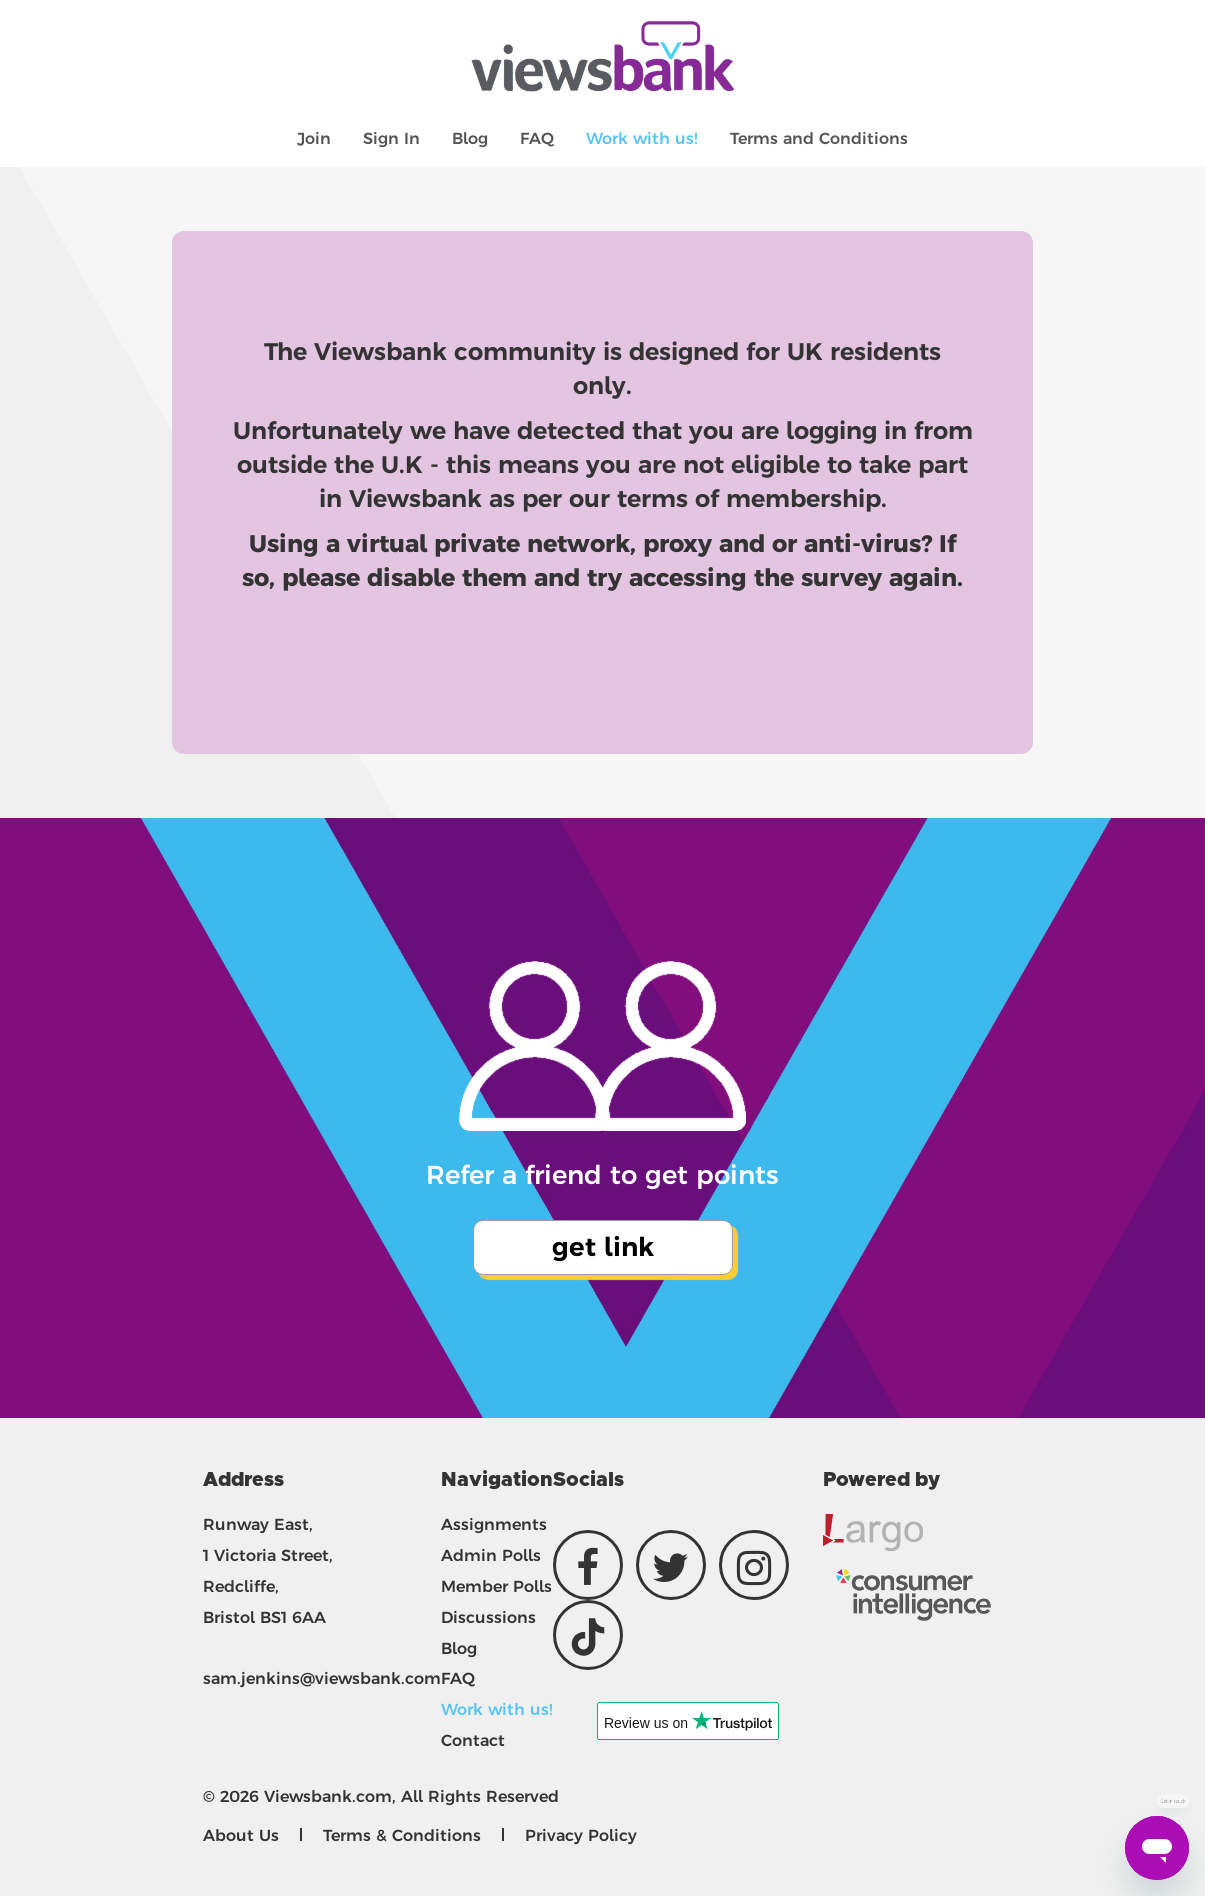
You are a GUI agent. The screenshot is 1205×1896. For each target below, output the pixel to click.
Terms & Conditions (402, 1835)
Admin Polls (491, 1555)
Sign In (391, 138)
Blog (470, 138)
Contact (473, 1740)
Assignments (494, 1524)
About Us (241, 1835)
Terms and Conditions (819, 138)
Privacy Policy (581, 1835)
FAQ (537, 138)
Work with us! (642, 138)
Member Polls (496, 1586)
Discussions (488, 1617)
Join (314, 138)
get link (603, 1247)
